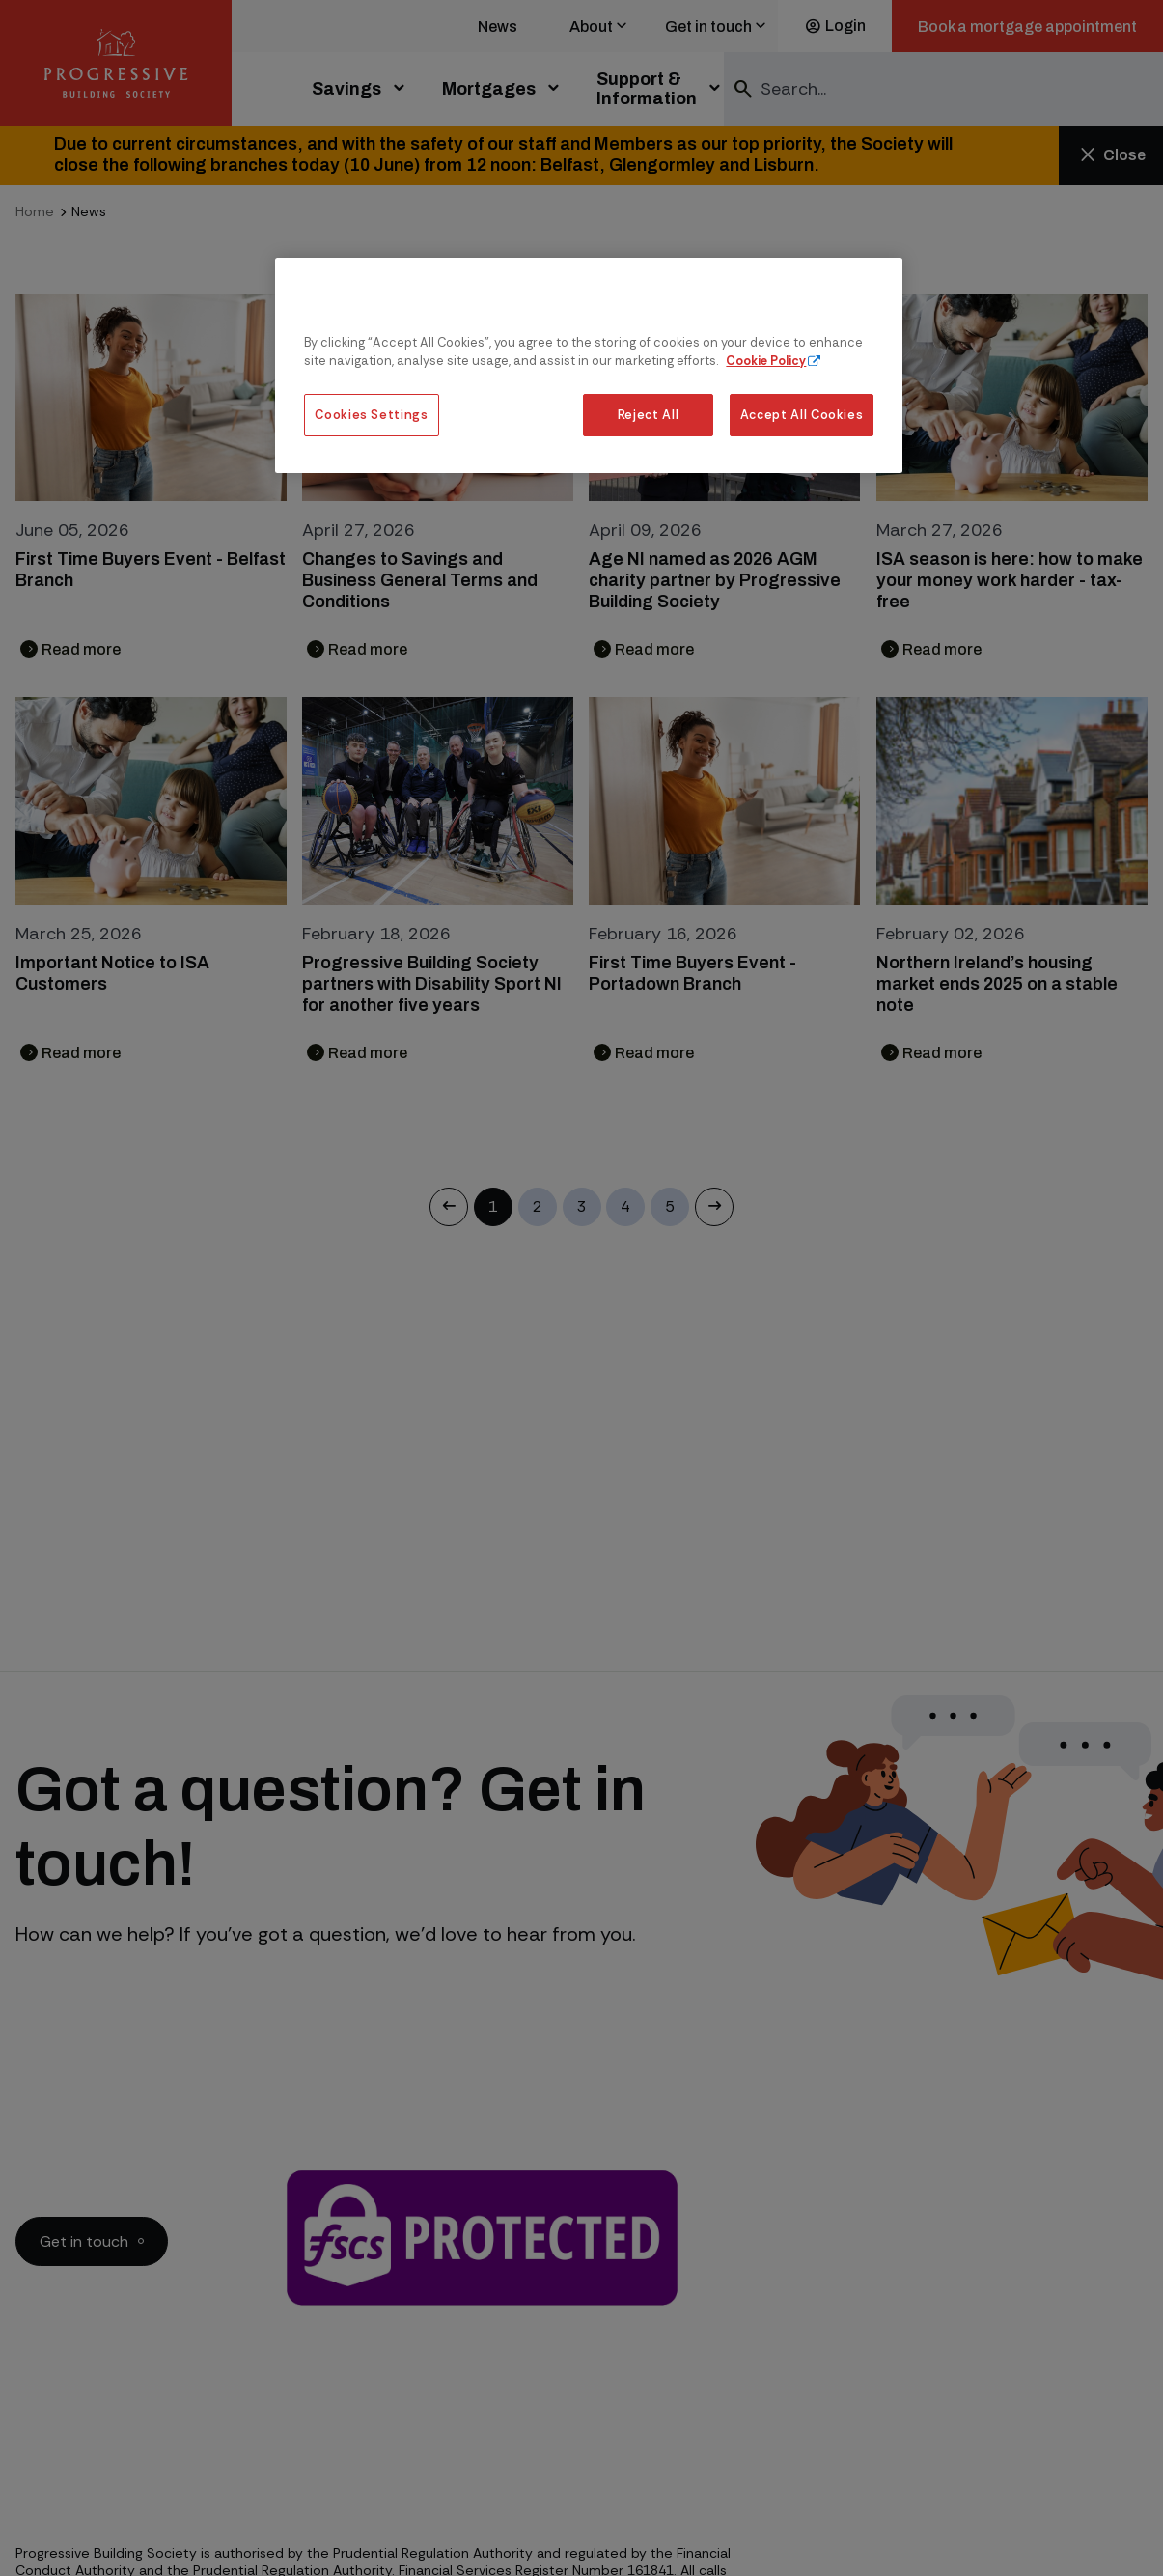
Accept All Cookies (802, 414)
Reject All (648, 414)
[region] (588, 365)
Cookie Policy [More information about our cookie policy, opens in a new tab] (766, 360)
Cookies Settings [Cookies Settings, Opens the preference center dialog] (371, 414)
